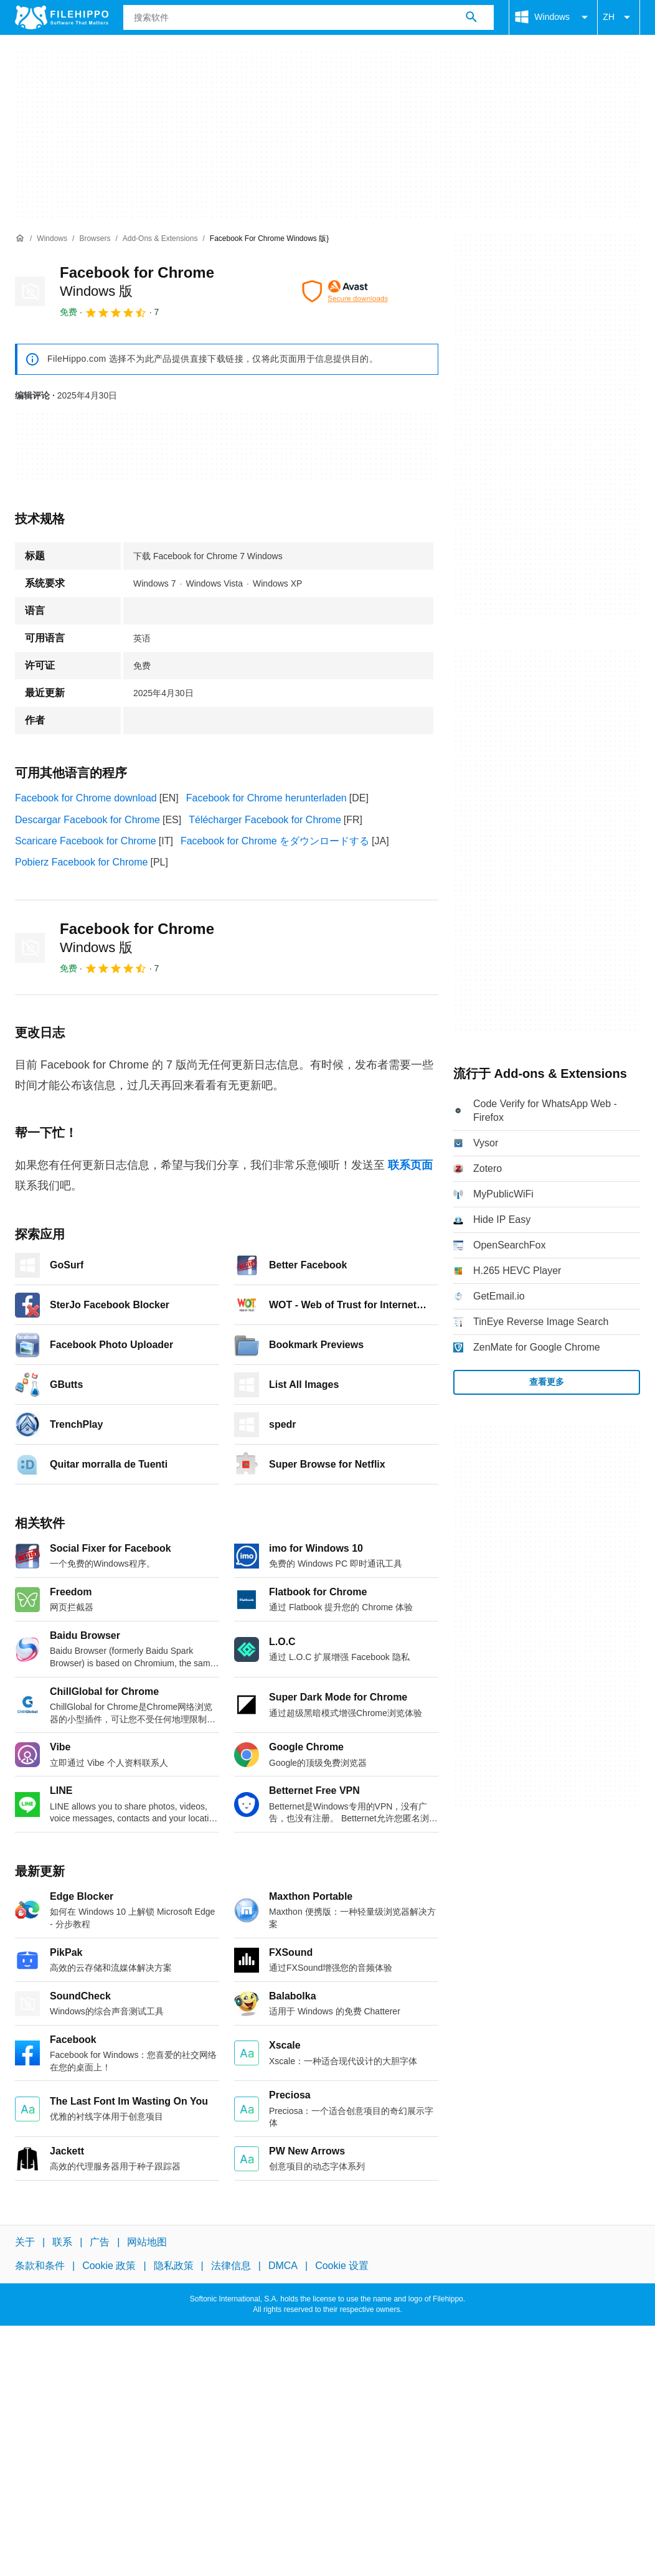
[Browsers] (94, 239)
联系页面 (410, 1165)
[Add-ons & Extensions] (160, 239)
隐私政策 (174, 2266)
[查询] (308, 17)
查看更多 (546, 1382)
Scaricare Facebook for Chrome (85, 841)
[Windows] (52, 239)
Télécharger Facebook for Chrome (265, 819)
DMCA (283, 2266)
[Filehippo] (61, 17)
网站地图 (147, 2242)
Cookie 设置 (342, 2266)
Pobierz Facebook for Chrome (81, 862)
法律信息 (231, 2266)
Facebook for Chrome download (86, 798)
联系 (62, 2242)
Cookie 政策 (109, 2266)
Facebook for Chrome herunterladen (266, 798)
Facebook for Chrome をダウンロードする (275, 841)
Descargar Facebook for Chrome (87, 819)
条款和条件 (40, 2266)
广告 (100, 2242)
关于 (25, 2242)
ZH (618, 17)
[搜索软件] (471, 17)
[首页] (20, 238)
